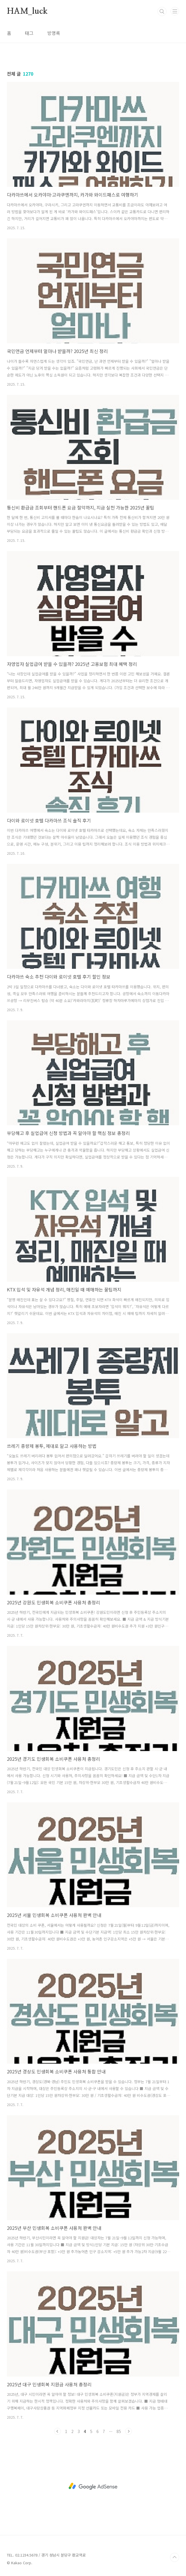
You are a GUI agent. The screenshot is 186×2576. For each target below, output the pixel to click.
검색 (162, 11)
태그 (29, 33)
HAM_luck (27, 11)
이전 (57, 2431)
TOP (174, 2557)
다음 (128, 2431)
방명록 (53, 33)
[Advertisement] (93, 2486)
